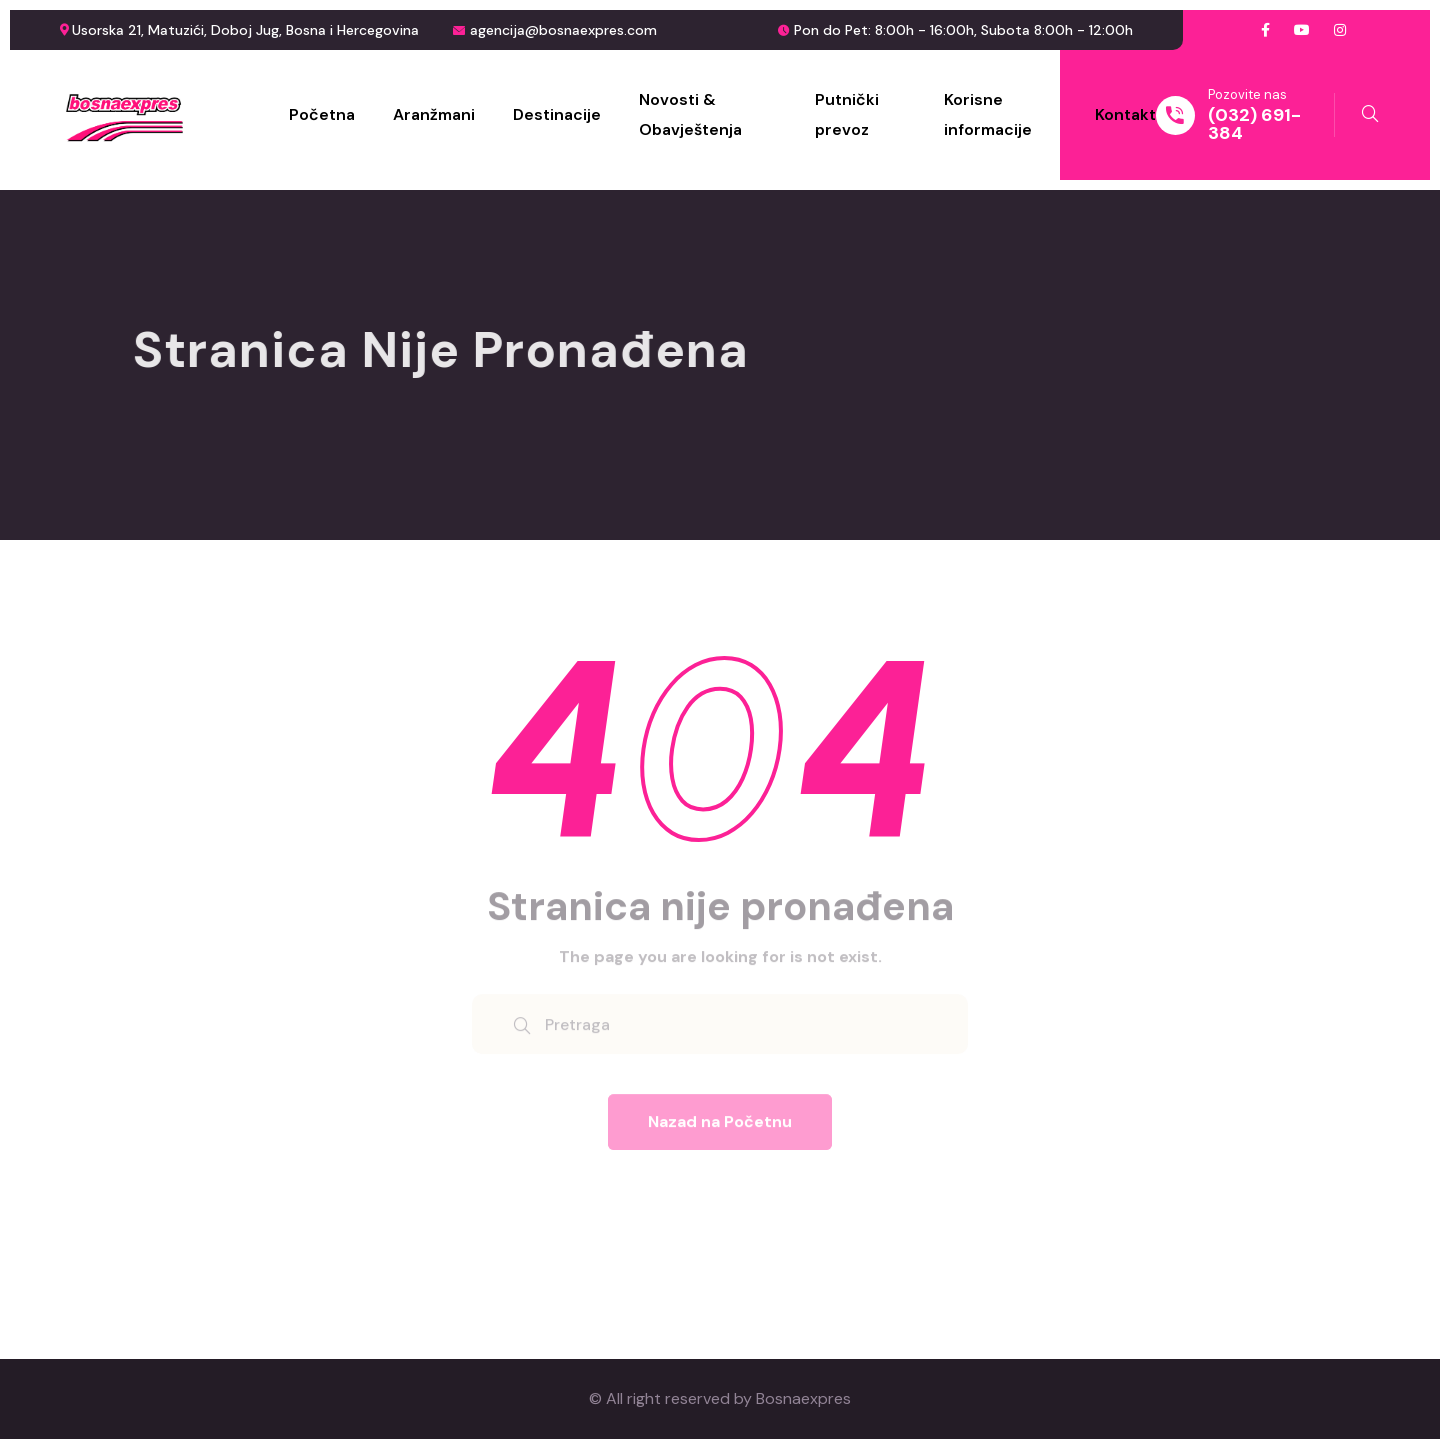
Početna (322, 114)
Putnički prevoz (847, 114)
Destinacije (557, 114)
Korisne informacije (988, 114)
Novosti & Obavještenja (690, 114)
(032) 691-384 (1254, 124)
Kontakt (1125, 114)
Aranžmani (434, 114)
